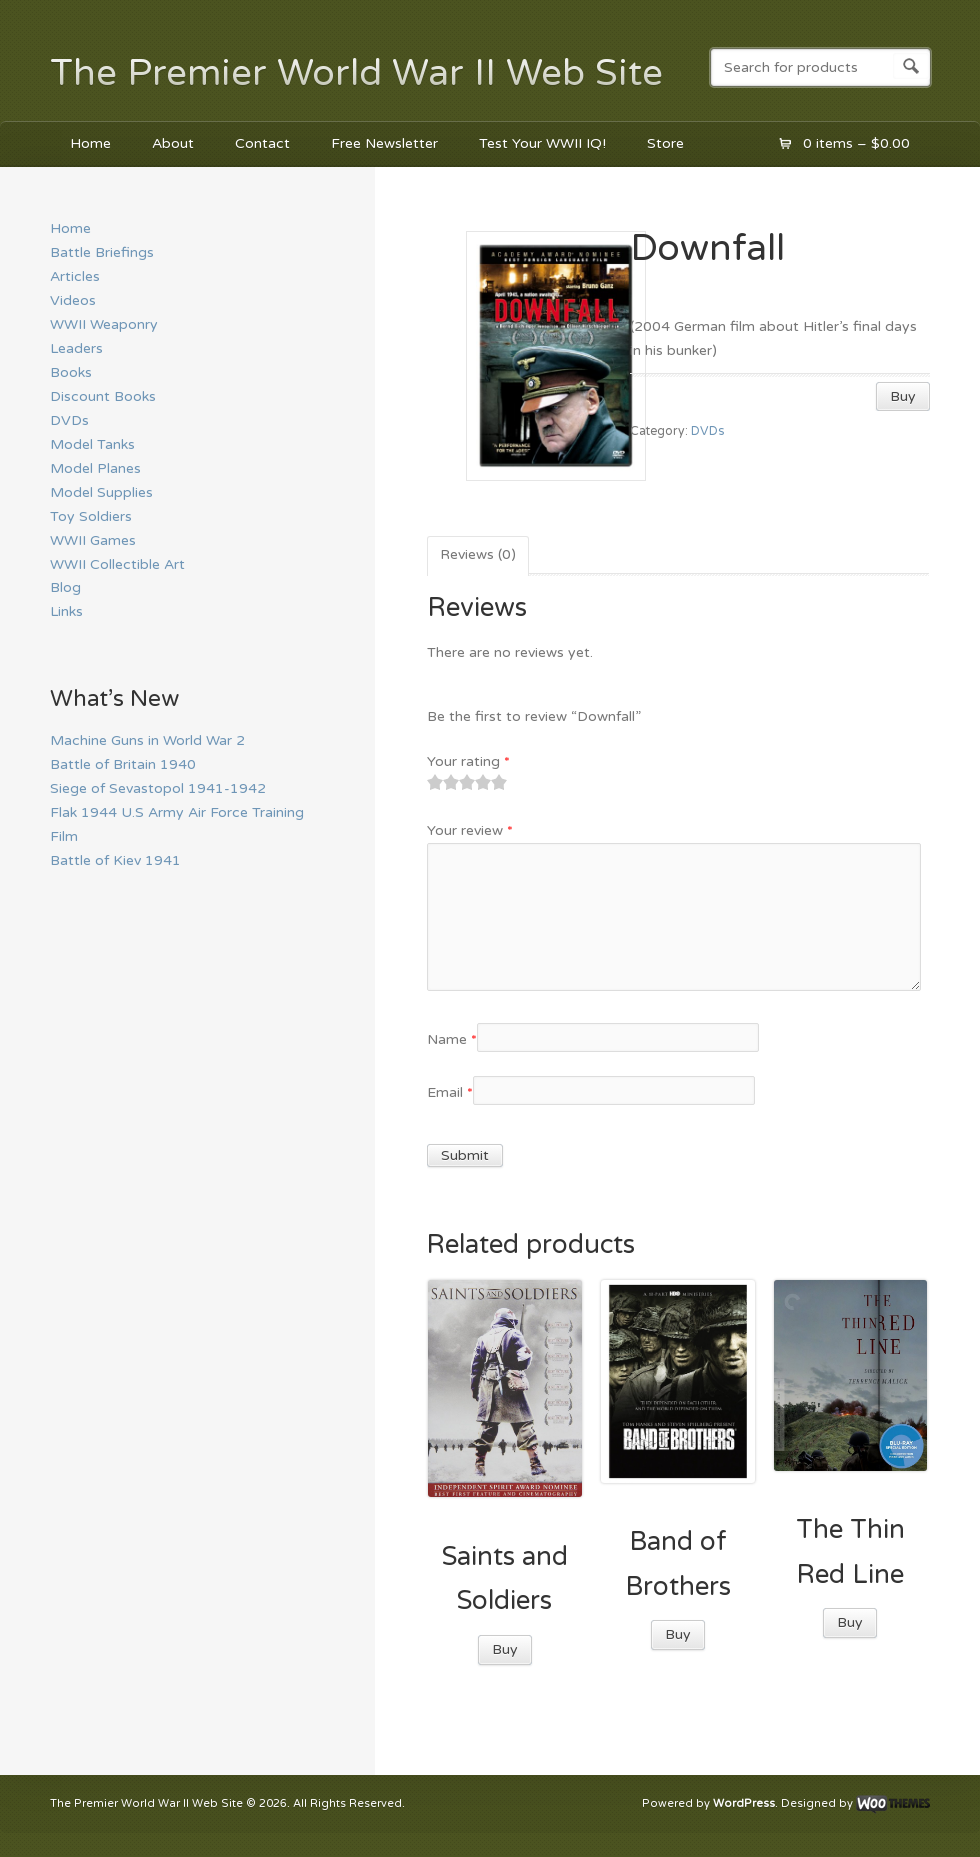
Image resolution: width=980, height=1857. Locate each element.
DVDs (707, 431)
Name (452, 1039)
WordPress (744, 1804)
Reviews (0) (478, 554)
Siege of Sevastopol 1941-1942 (158, 788)
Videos (73, 300)
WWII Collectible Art (117, 564)
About (173, 143)
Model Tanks (92, 444)
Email (450, 1092)
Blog (65, 587)
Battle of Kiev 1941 (115, 860)
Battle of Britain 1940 (123, 764)
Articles (75, 276)
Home (90, 143)
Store (665, 143)
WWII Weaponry (104, 324)
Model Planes (95, 468)
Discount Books (103, 396)
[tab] (478, 556)
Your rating (468, 761)
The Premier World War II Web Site (356, 73)
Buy (903, 396)
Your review (470, 830)
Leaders (76, 348)
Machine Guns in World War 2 (147, 740)
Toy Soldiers (91, 516)
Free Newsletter (384, 143)
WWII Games (93, 540)
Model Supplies (101, 492)
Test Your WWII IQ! (542, 143)
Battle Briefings (102, 252)
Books (71, 372)
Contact (262, 143)
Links (66, 611)
